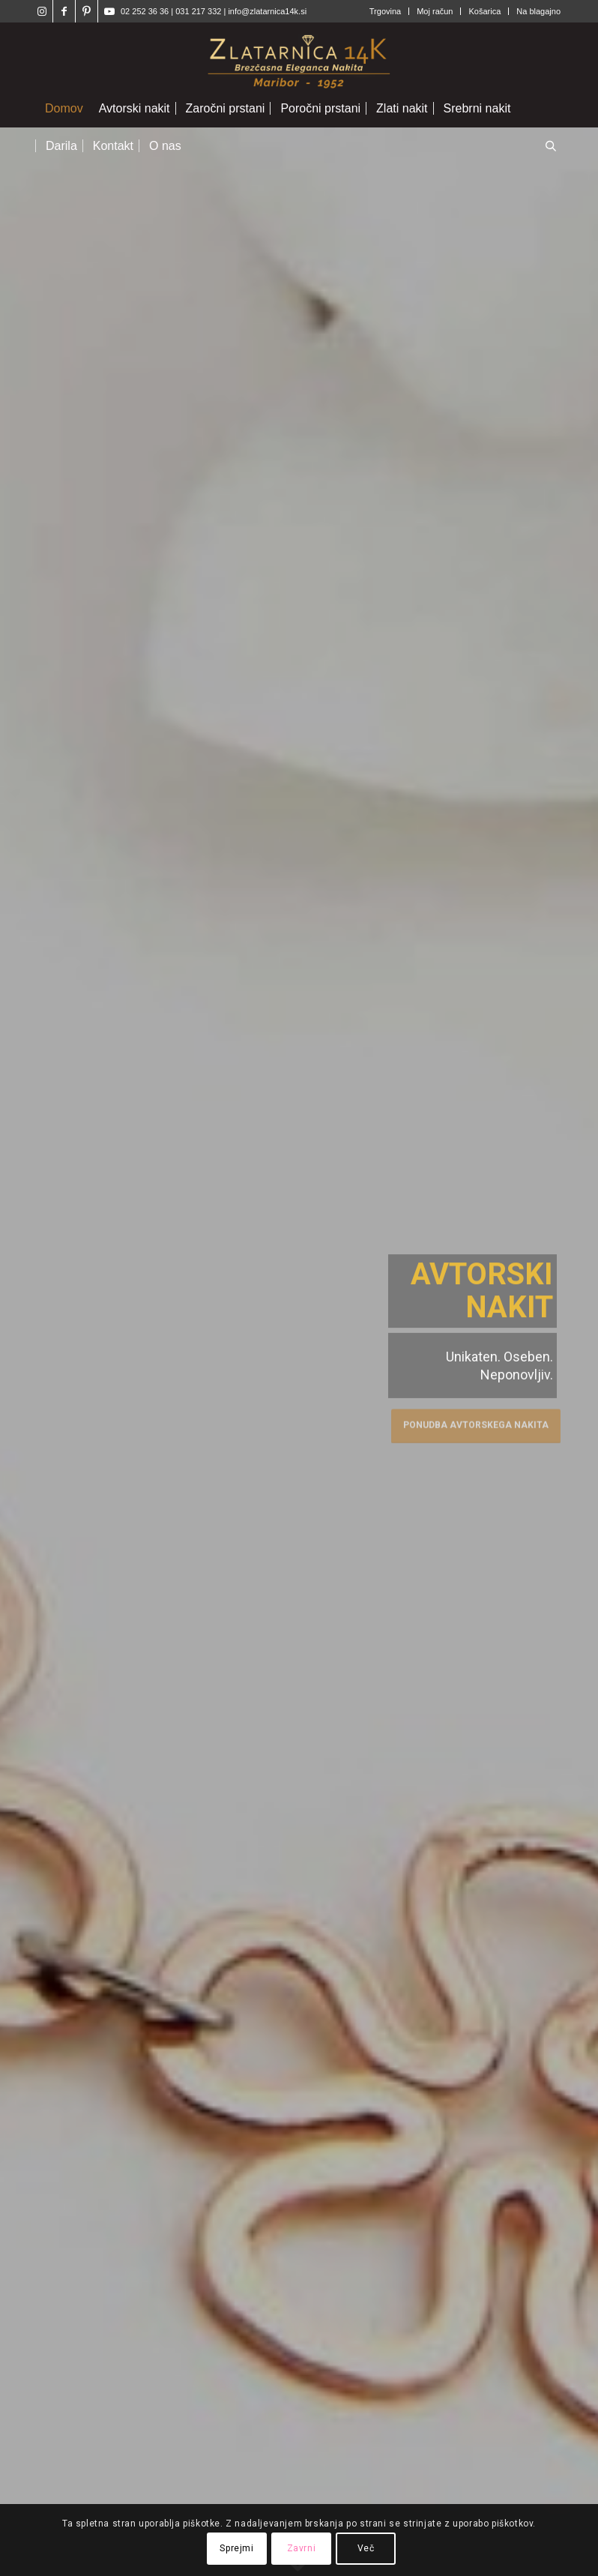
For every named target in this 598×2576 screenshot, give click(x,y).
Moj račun (435, 11)
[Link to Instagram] (41, 11)
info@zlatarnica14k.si (267, 11)
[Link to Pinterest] (86, 11)
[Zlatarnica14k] (299, 56)
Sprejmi (236, 2548)
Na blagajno (538, 11)
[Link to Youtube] (109, 11)
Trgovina (385, 11)
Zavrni (301, 2548)
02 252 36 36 (145, 11)
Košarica (484, 11)
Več (366, 2548)
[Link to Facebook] (64, 11)
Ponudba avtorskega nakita (476, 1423)
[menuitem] (385, 11)
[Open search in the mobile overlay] (551, 147)
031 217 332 (199, 11)
